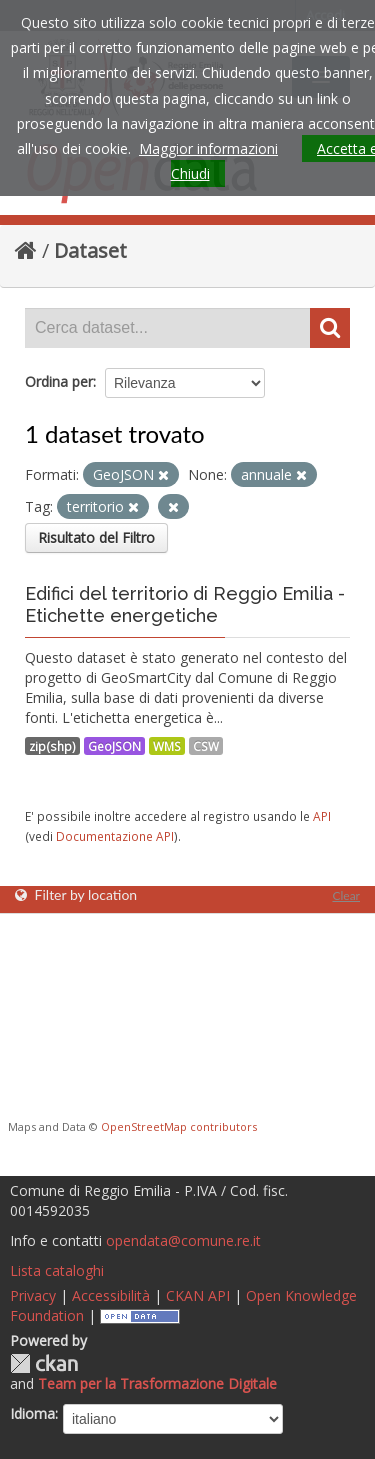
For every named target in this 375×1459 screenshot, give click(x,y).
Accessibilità (111, 1295)
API (322, 816)
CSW (206, 746)
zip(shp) (52, 746)
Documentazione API (115, 836)
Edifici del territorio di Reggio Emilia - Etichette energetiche (185, 604)
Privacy (33, 1295)
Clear (346, 895)
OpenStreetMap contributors (179, 1126)
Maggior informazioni (208, 148)
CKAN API (198, 1295)
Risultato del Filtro (96, 537)
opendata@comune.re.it (183, 1240)
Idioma (32, 1413)
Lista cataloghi (57, 1270)
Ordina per (59, 381)
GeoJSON (114, 746)
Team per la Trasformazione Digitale (157, 1383)
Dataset (90, 250)
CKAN (44, 1363)
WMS (167, 746)
